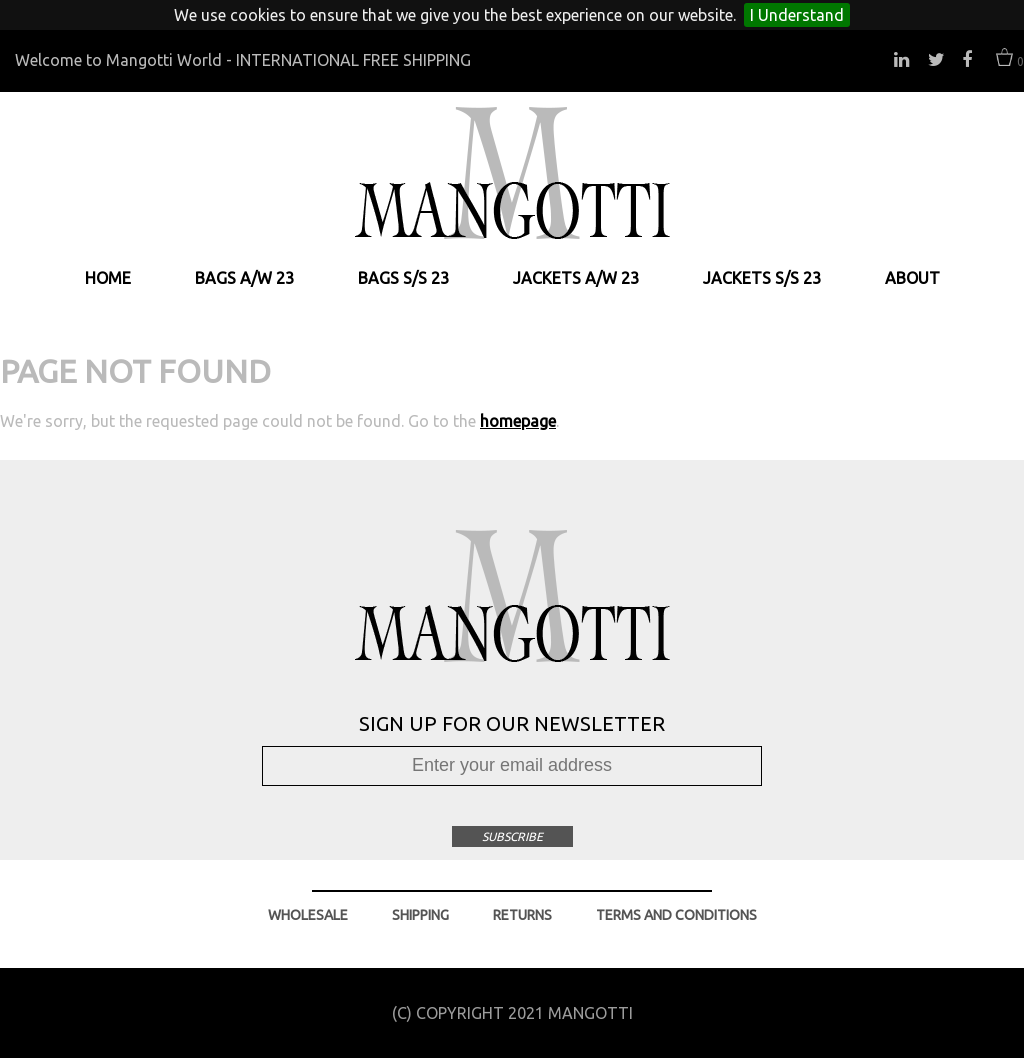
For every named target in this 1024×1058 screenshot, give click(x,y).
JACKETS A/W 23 (576, 278)
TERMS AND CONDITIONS (676, 915)
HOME (108, 278)
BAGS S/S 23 (403, 278)
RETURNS (522, 915)
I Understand (797, 15)
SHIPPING (420, 915)
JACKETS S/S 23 (762, 278)
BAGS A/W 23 (244, 278)
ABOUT (912, 278)
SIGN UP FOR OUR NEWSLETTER (512, 723)
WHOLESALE (308, 915)
